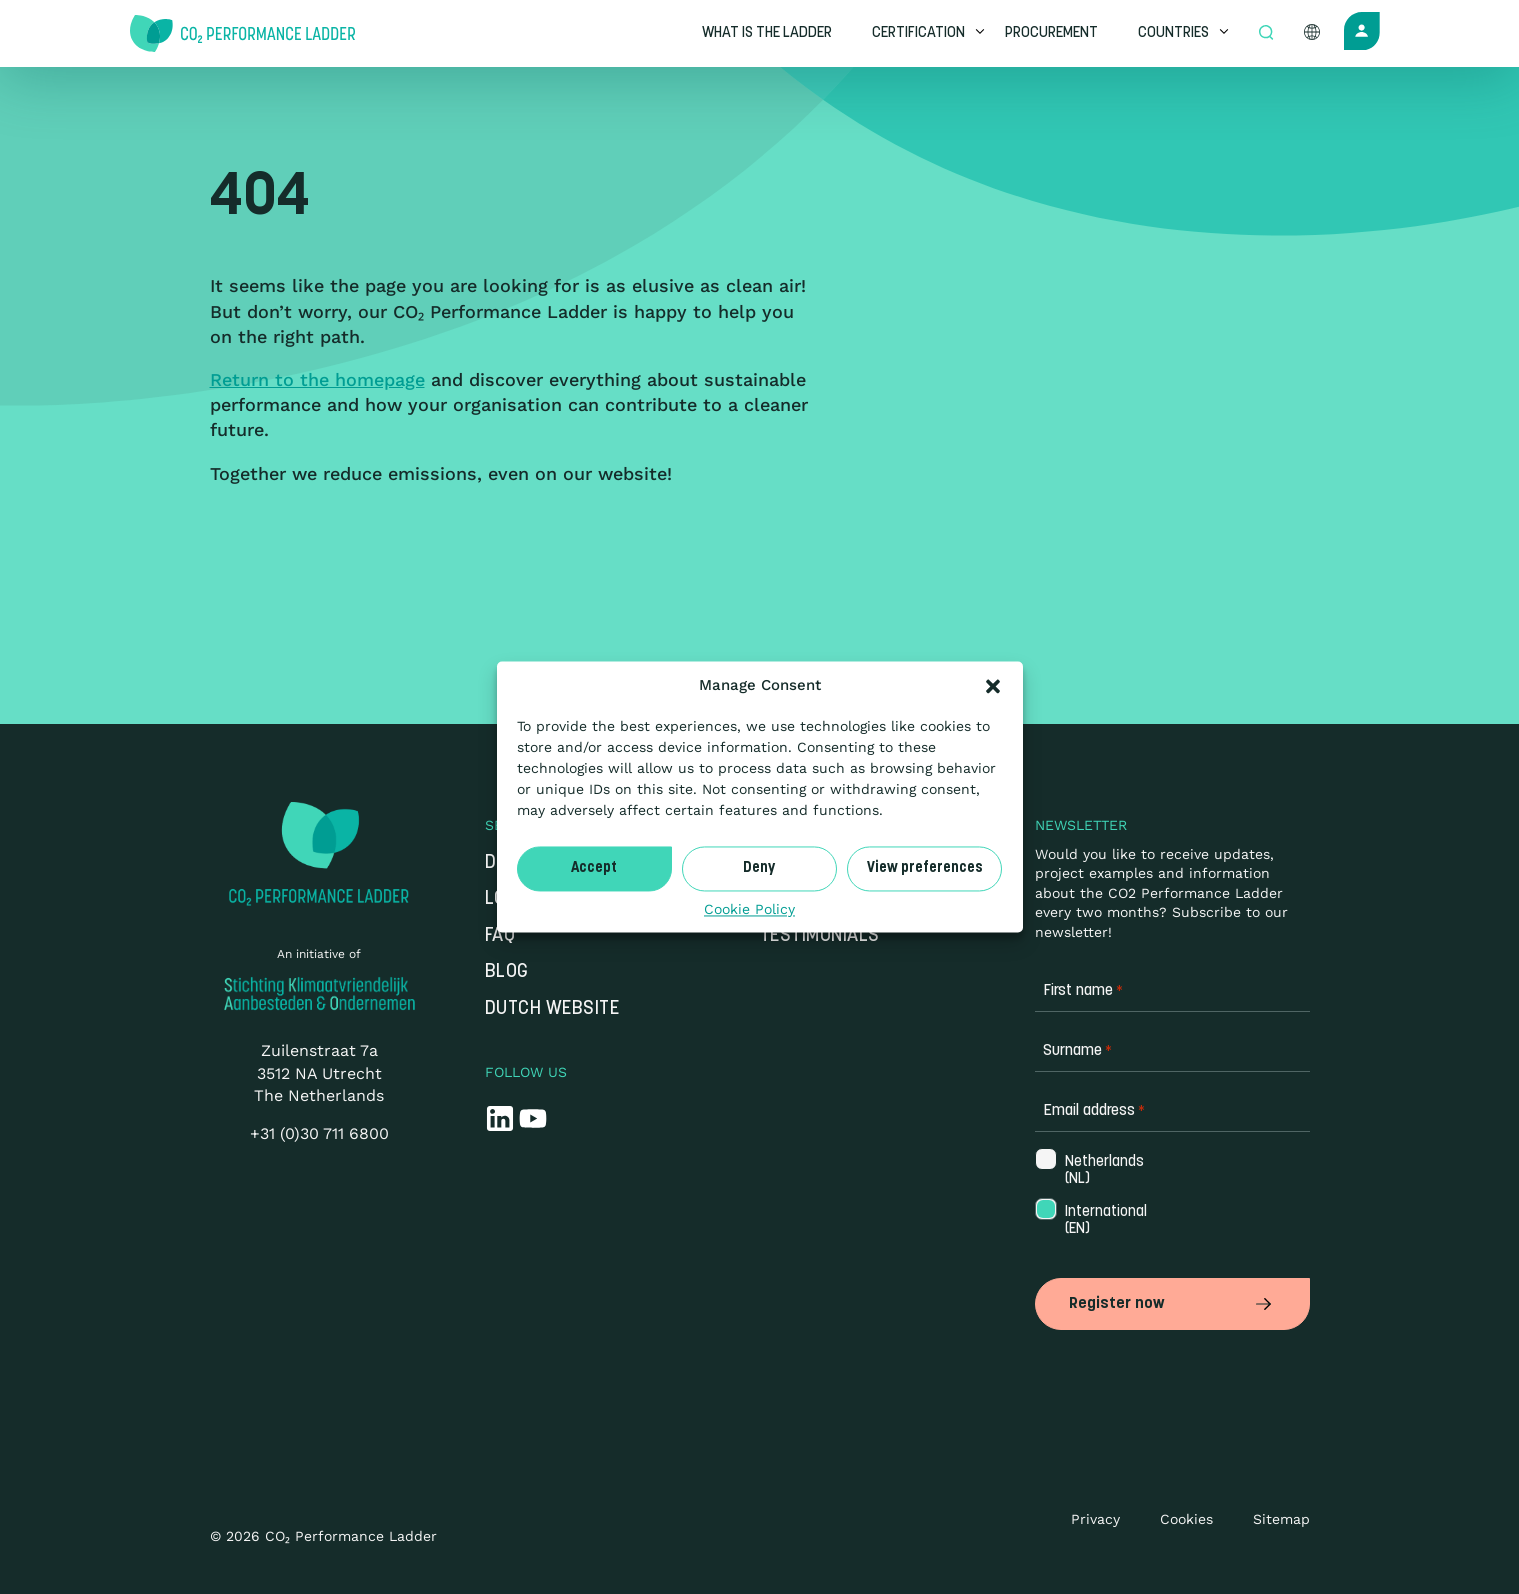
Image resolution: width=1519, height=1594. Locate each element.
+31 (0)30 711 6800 (319, 1133)
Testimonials (820, 936)
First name (1083, 991)
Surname (1077, 1051)
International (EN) (1096, 1221)
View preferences (925, 868)
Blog (507, 972)
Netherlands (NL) (1096, 1171)
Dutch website (552, 1009)
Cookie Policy (749, 909)
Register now (1172, 1304)
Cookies (1186, 1519)
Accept (594, 868)
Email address (1094, 1111)
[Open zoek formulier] (1266, 34)
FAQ (500, 936)
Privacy (1095, 1519)
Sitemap (1281, 1519)
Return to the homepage (317, 379)
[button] (993, 686)
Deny (759, 868)
